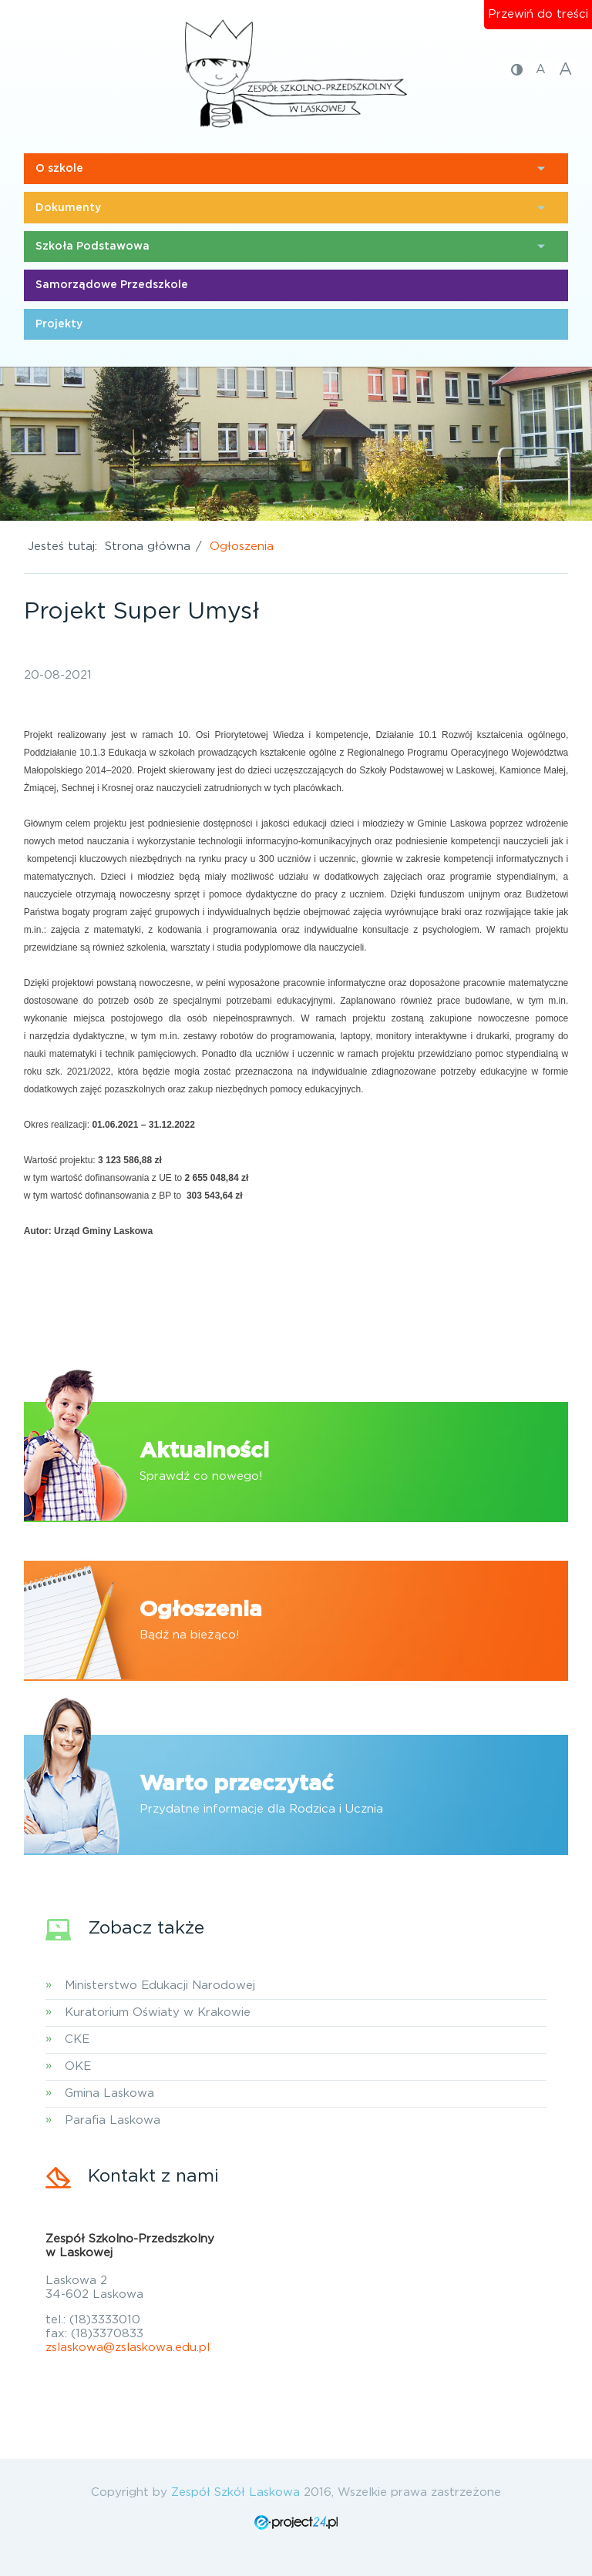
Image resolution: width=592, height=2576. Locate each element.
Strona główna (147, 546)
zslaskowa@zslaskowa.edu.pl (127, 2347)
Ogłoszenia (242, 546)
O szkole (59, 168)
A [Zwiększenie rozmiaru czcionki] (565, 69)
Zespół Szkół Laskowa (235, 2492)
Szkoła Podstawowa (92, 246)
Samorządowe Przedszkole (111, 285)
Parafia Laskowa (112, 2120)
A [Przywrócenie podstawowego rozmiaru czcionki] (541, 69)
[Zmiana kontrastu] (516, 69)
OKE (78, 2066)
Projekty (58, 324)
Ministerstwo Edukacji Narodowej (160, 1985)
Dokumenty (68, 208)
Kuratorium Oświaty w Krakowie (158, 2012)
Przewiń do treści (538, 14)
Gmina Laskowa (109, 2093)
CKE (77, 2039)
